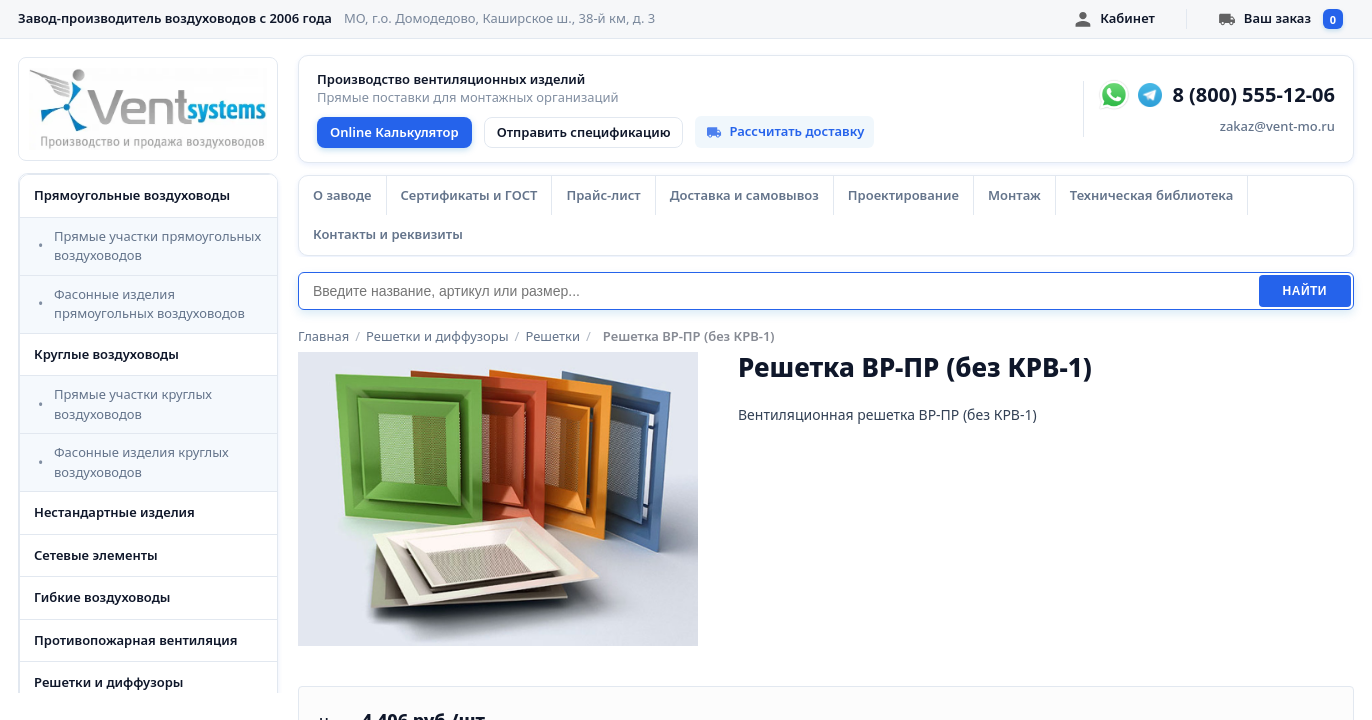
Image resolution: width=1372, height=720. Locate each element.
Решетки (552, 336)
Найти (1305, 291)
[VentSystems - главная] (148, 109)
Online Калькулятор (394, 132)
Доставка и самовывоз (744, 195)
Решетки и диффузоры (108, 682)
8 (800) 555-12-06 (1253, 95)
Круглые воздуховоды (106, 354)
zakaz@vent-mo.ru (1277, 126)
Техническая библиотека (1151, 195)
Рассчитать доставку (784, 131)
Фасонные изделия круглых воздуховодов (141, 462)
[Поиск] (778, 291)
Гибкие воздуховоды (102, 597)
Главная (323, 336)
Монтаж (1014, 195)
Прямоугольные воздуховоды (132, 195)
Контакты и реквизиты (388, 234)
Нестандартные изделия (114, 512)
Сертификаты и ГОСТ (469, 195)
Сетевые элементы (96, 555)
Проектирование (903, 195)
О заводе (342, 195)
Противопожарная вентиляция (136, 640)
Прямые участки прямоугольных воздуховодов (157, 246)
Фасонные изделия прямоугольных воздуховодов (149, 304)
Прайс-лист (603, 195)
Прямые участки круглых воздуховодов (133, 404)
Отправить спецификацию (584, 132)
